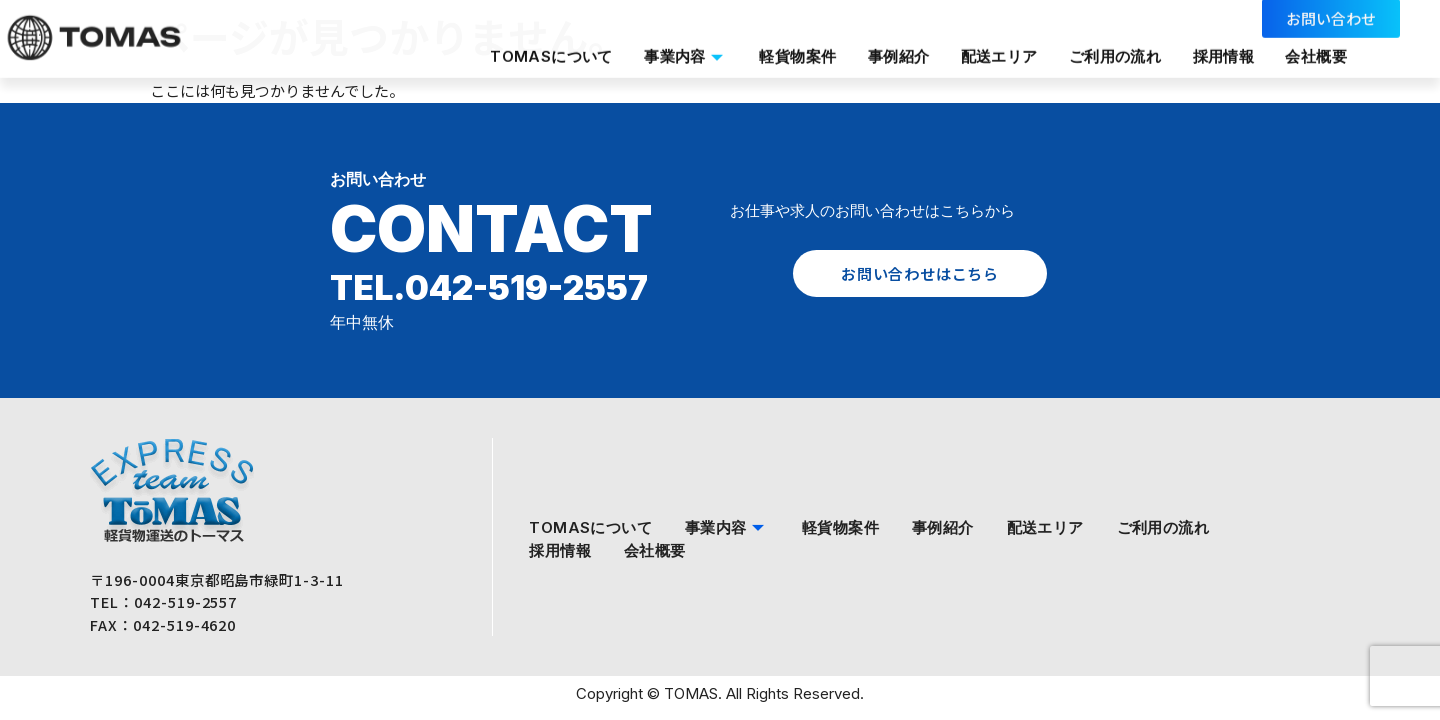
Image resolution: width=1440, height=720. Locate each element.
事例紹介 (888, 50)
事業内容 (672, 50)
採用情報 (1218, 50)
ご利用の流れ (1107, 50)
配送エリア (989, 50)
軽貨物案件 (785, 50)
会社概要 (1312, 50)
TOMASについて (535, 50)
